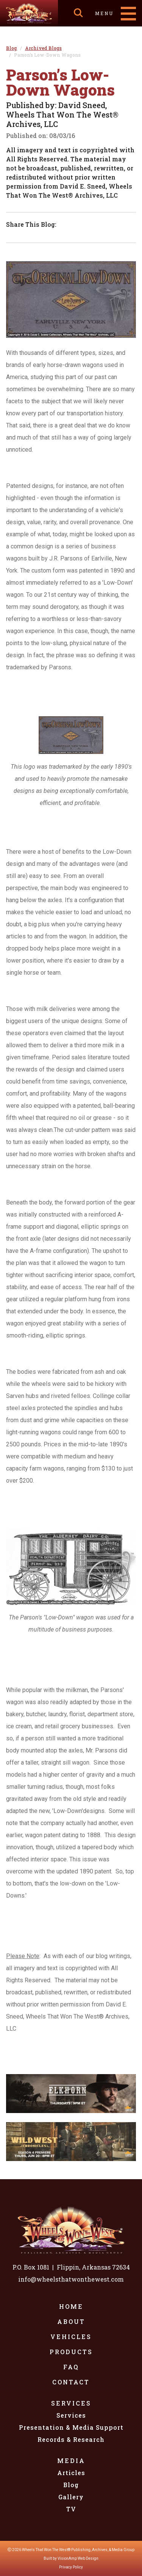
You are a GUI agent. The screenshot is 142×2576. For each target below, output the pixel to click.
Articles (71, 2473)
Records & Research (71, 2439)
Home (71, 2306)
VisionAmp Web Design (78, 2558)
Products (71, 2352)
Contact (71, 2382)
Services (71, 2403)
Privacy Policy (71, 2567)
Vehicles (71, 2337)
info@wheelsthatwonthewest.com (71, 2279)
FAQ (71, 2367)
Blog (71, 2485)
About (71, 2321)
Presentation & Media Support (71, 2427)
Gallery (71, 2497)
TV (71, 2509)
